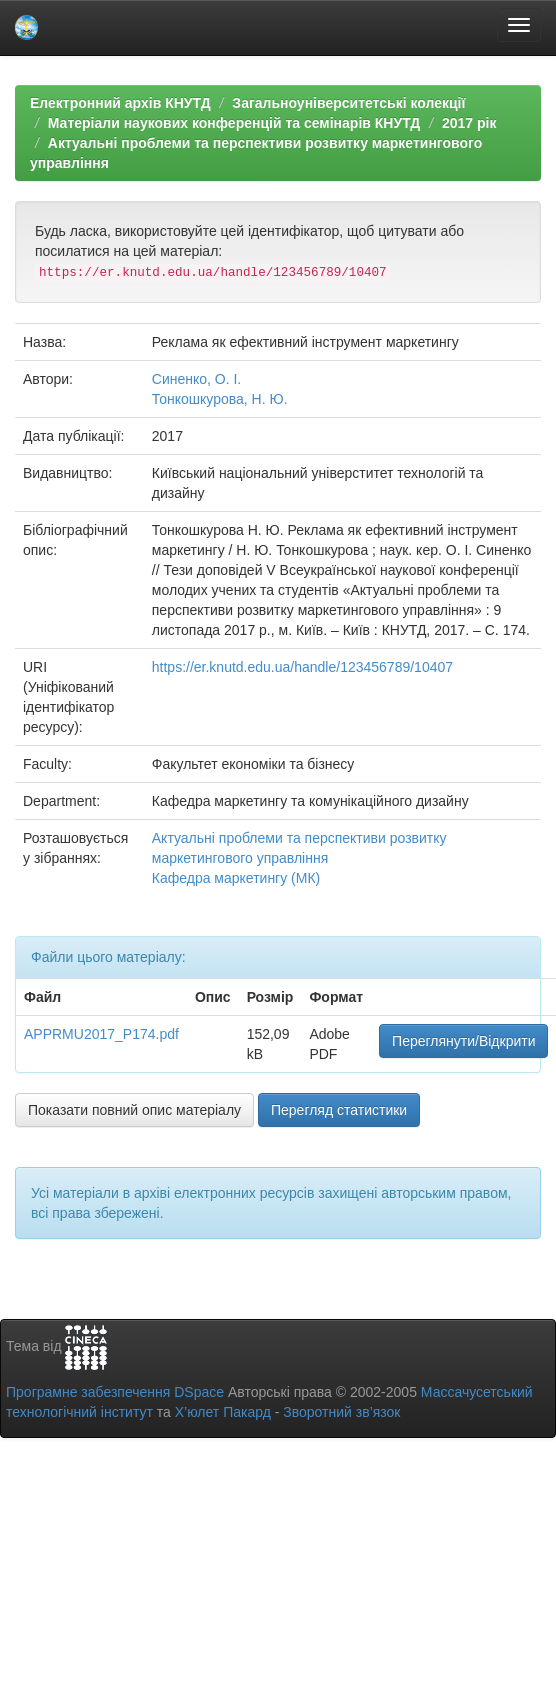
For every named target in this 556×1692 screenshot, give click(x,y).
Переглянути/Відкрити (463, 1041)
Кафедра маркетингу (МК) (236, 878)
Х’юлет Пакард (223, 1412)
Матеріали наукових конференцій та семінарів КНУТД (234, 123)
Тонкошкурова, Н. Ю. (220, 399)
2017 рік (469, 123)
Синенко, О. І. (196, 379)
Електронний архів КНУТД (120, 103)
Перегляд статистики (339, 1110)
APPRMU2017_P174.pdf (101, 1034)
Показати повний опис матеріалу (134, 1110)
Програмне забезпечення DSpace (115, 1392)
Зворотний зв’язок (341, 1412)
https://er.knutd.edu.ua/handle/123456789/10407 (302, 667)
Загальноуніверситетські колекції (348, 103)
